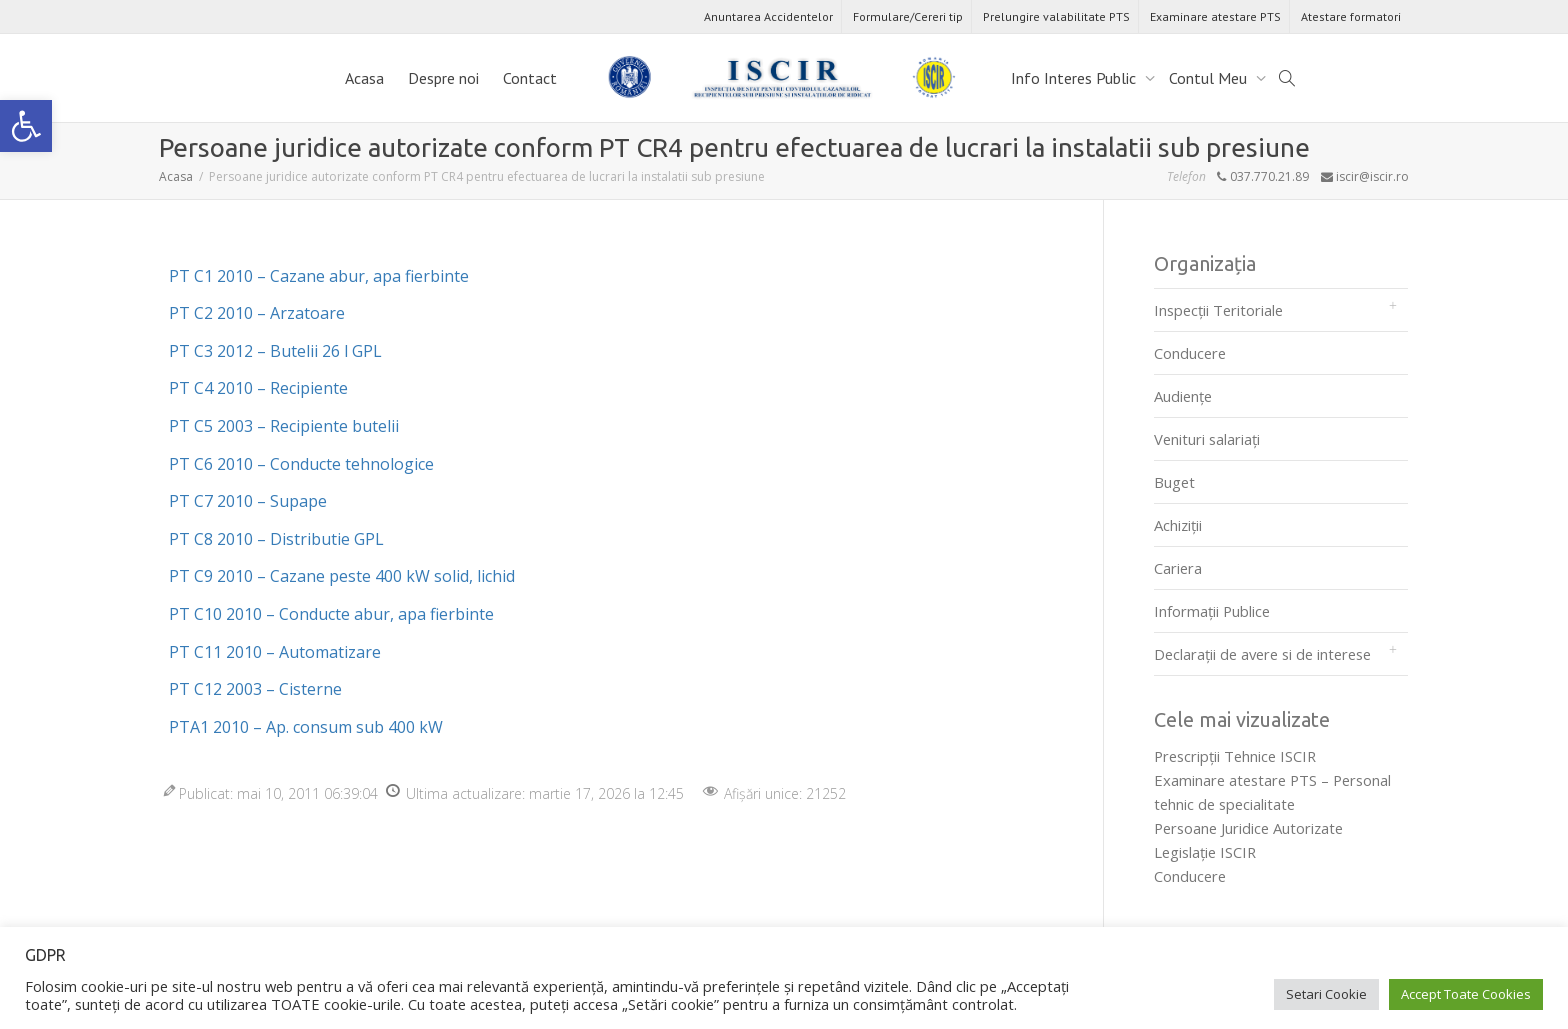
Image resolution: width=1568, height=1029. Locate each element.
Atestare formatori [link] (1351, 16)
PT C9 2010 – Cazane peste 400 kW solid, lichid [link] (342, 576)
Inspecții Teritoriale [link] (1218, 310)
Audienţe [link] (1183, 396)
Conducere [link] (1190, 353)
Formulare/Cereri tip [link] (908, 16)
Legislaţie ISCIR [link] (1205, 852)
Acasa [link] (364, 78)
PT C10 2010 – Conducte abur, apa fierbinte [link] (331, 614)
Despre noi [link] (443, 78)
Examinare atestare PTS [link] (1215, 16)
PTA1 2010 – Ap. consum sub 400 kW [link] (306, 727)
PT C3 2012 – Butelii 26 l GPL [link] (275, 351)
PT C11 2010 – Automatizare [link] (275, 652)
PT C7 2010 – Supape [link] (248, 501)
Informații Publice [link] (1212, 611)
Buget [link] (1174, 482)
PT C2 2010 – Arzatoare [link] (257, 313)
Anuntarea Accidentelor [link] (768, 16)
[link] (26, 126)
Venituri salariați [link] (1207, 439)
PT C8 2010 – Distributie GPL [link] (276, 539)
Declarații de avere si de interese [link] (1262, 654)
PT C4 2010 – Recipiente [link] (258, 388)
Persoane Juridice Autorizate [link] (1248, 828)
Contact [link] (530, 78)
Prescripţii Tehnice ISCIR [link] (1235, 756)
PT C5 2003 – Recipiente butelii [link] (284, 426)
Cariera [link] (1178, 568)
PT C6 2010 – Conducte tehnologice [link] (301, 464)
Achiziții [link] (1178, 525)
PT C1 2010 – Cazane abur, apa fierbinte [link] (319, 276)
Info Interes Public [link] (1075, 78)
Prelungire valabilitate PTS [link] (1056, 16)
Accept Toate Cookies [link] (1466, 994)
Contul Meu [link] (1210, 78)
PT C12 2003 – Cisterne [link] (255, 689)
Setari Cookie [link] (1326, 994)
